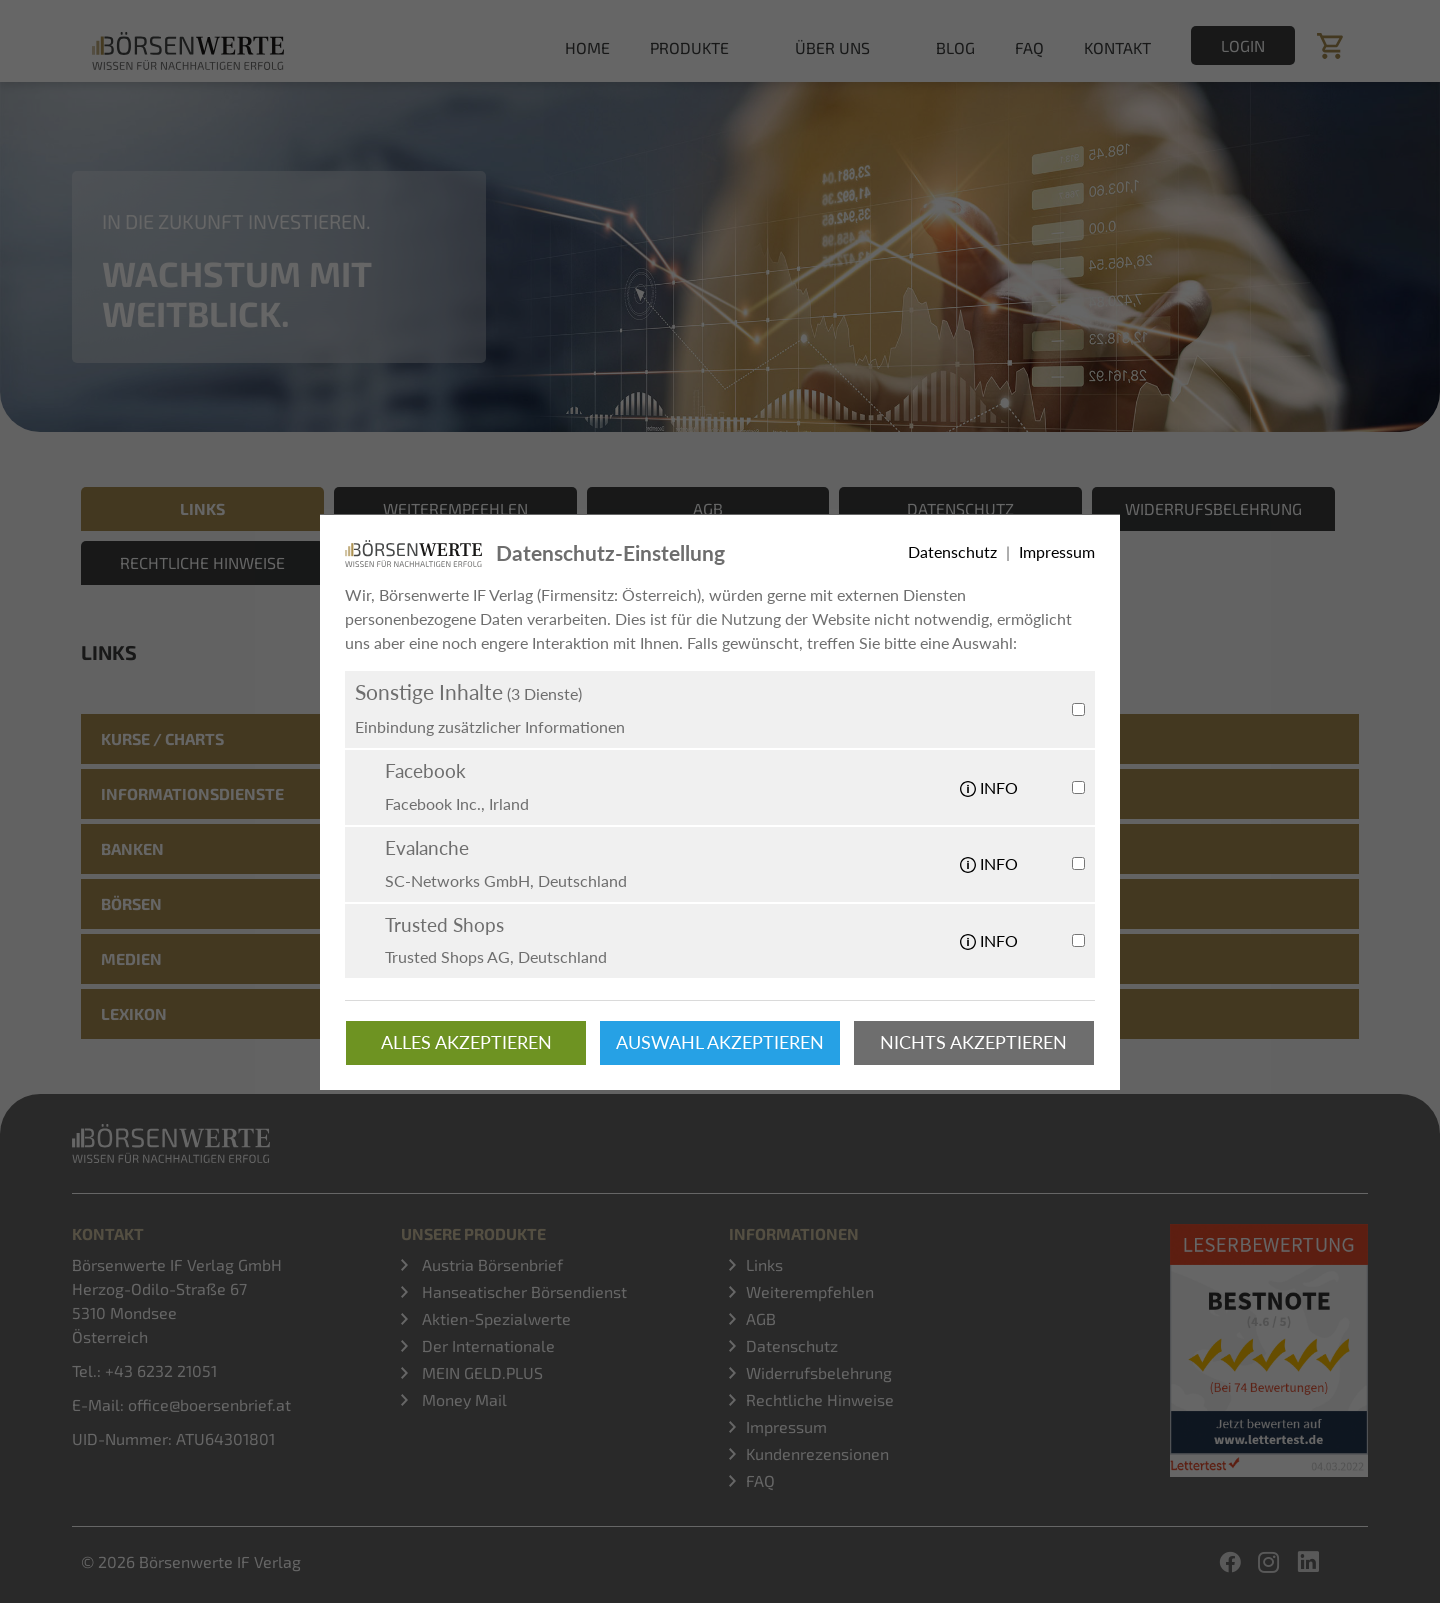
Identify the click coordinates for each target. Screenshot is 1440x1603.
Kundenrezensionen (817, 1453)
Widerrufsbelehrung (819, 1372)
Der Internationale (486, 1345)
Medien (131, 958)
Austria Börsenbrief (490, 1264)
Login (1243, 45)
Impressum (786, 1426)
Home (587, 47)
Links (764, 1264)
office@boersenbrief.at (209, 1404)
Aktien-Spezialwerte (494, 1318)
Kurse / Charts (162, 738)
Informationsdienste (192, 793)
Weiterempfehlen (810, 1291)
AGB (761, 1318)
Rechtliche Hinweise (820, 1399)
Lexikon (134, 1013)
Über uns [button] (832, 47)
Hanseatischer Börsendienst (522, 1291)
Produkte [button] (689, 47)
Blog (955, 47)
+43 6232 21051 (161, 1370)
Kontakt (1117, 47)
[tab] (720, 739)
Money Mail (462, 1399)
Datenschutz (792, 1345)
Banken (132, 848)
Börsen (131, 903)
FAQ (1029, 47)
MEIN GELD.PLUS (480, 1372)
